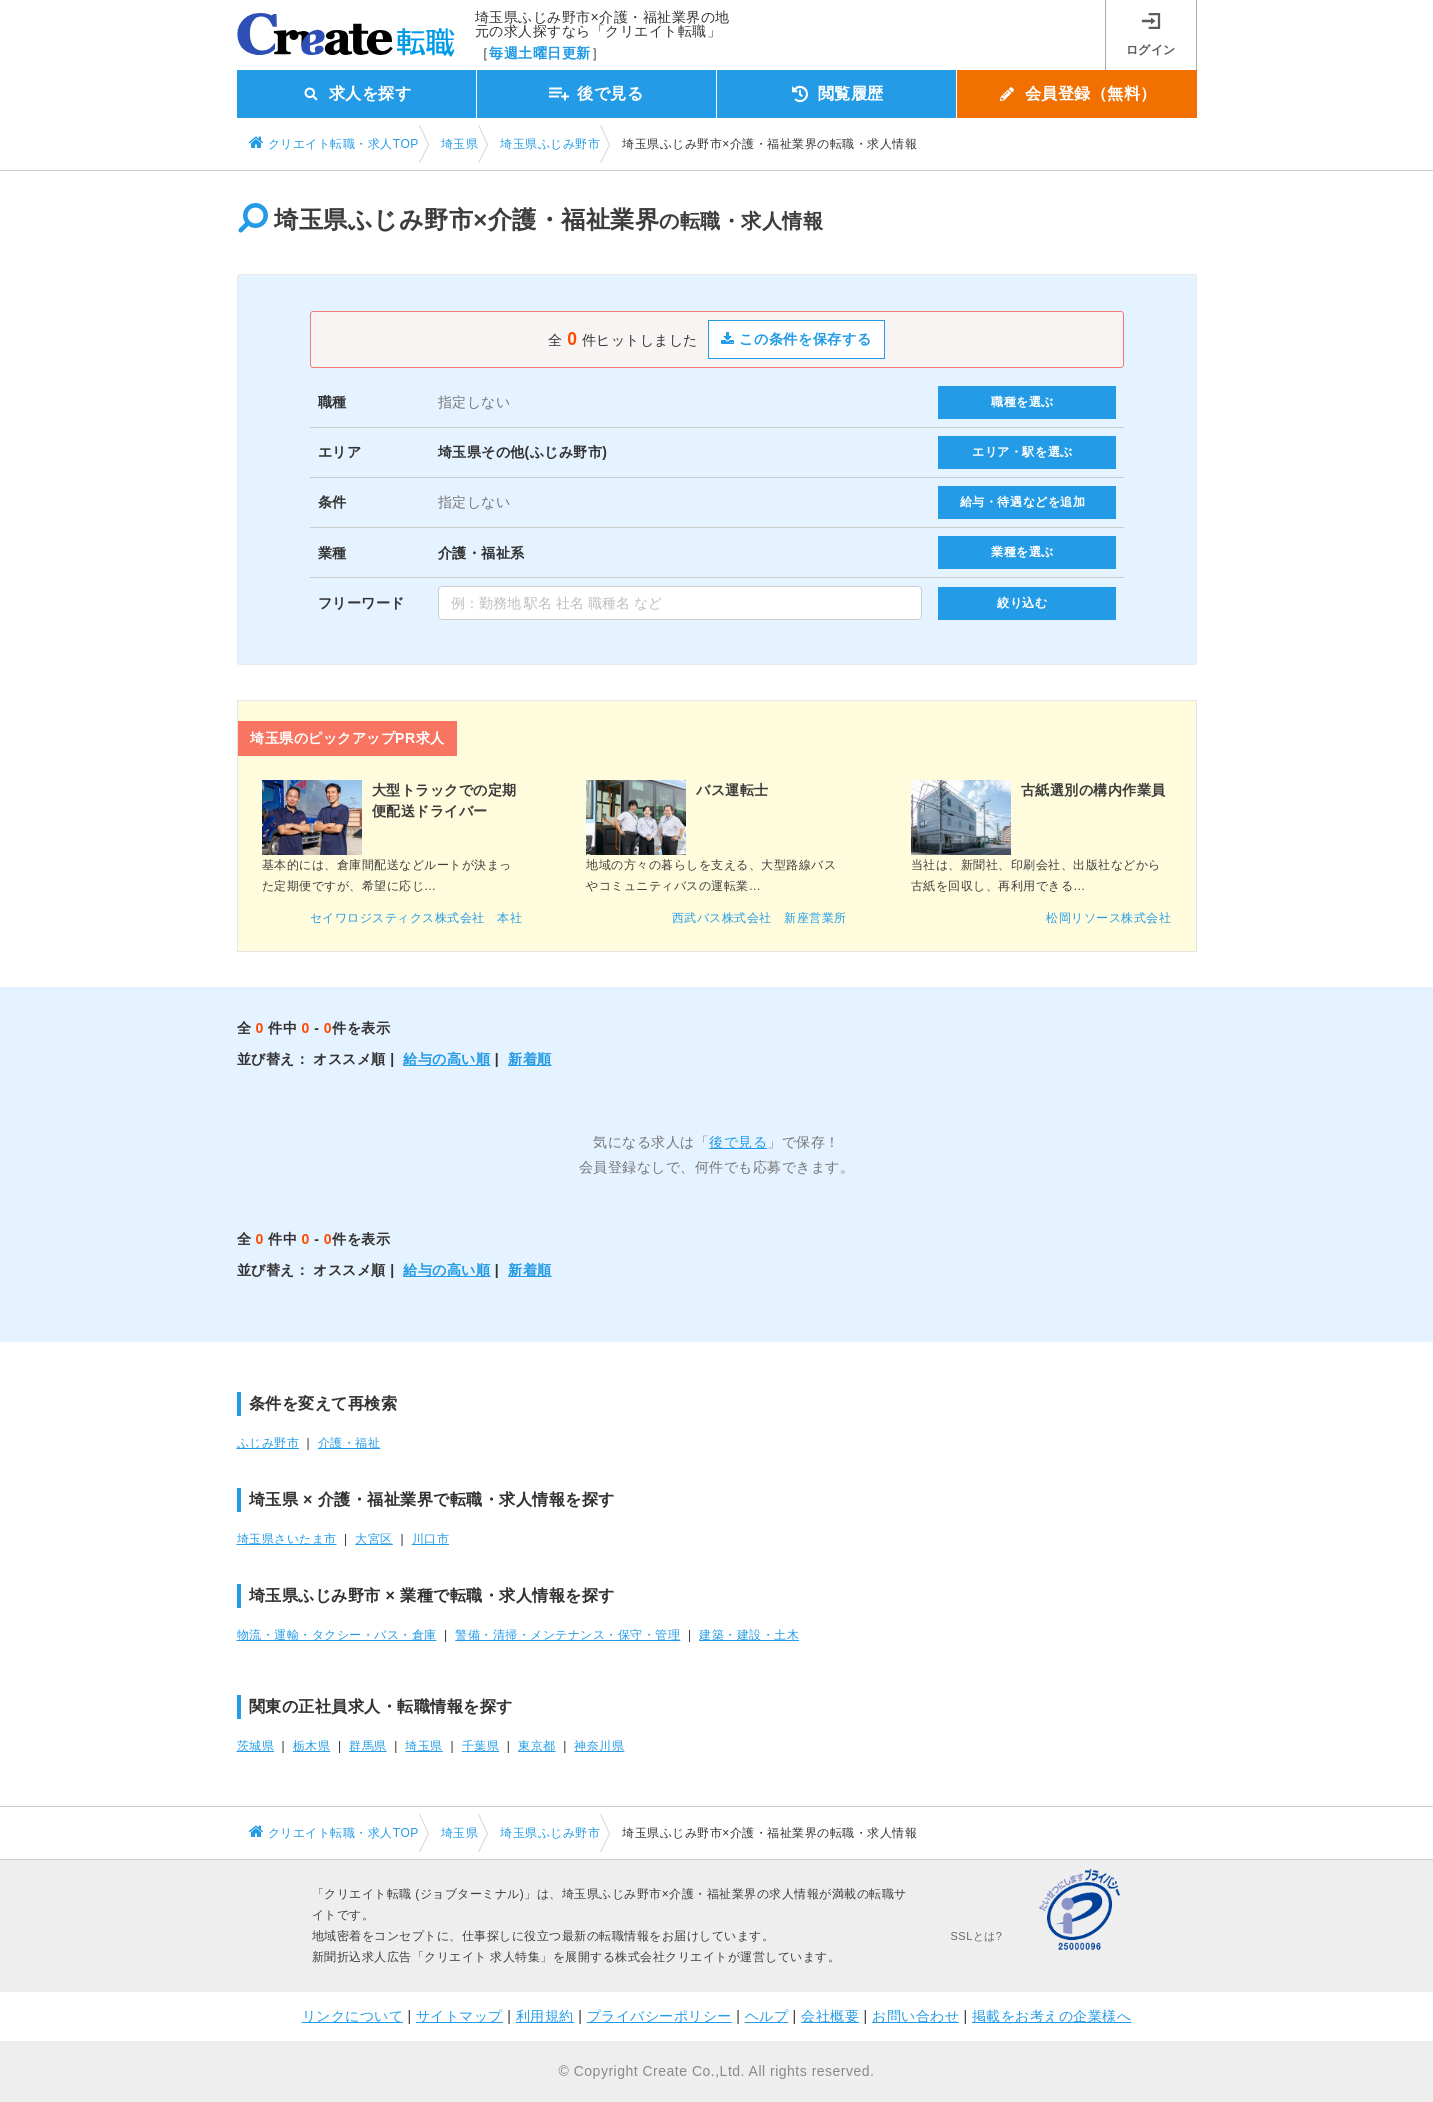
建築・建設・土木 (749, 1635)
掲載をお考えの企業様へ (1052, 2016)
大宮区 (374, 1539)
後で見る (738, 1142)
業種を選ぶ (1022, 552)
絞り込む (1022, 603)
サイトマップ (459, 2016)
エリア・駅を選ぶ (1022, 452)
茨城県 (256, 1746)
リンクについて (353, 2016)
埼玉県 (424, 1746)
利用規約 (545, 2016)
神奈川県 (599, 1746)
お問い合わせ (915, 2016)
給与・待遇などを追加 (1023, 502)
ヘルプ (767, 2016)
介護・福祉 (349, 1443)
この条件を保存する (796, 339)
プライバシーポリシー (659, 2016)
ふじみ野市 (268, 1443)
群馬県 (368, 1746)
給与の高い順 (446, 1059)
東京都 (537, 1746)
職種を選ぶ (1022, 402)
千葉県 (481, 1746)
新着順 (530, 1059)
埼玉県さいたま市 (287, 1539)
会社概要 (830, 2016)
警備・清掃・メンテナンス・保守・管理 (567, 1635)
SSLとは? (977, 1936)
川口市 (431, 1539)
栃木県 (312, 1746)
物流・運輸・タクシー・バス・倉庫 (337, 1635)
